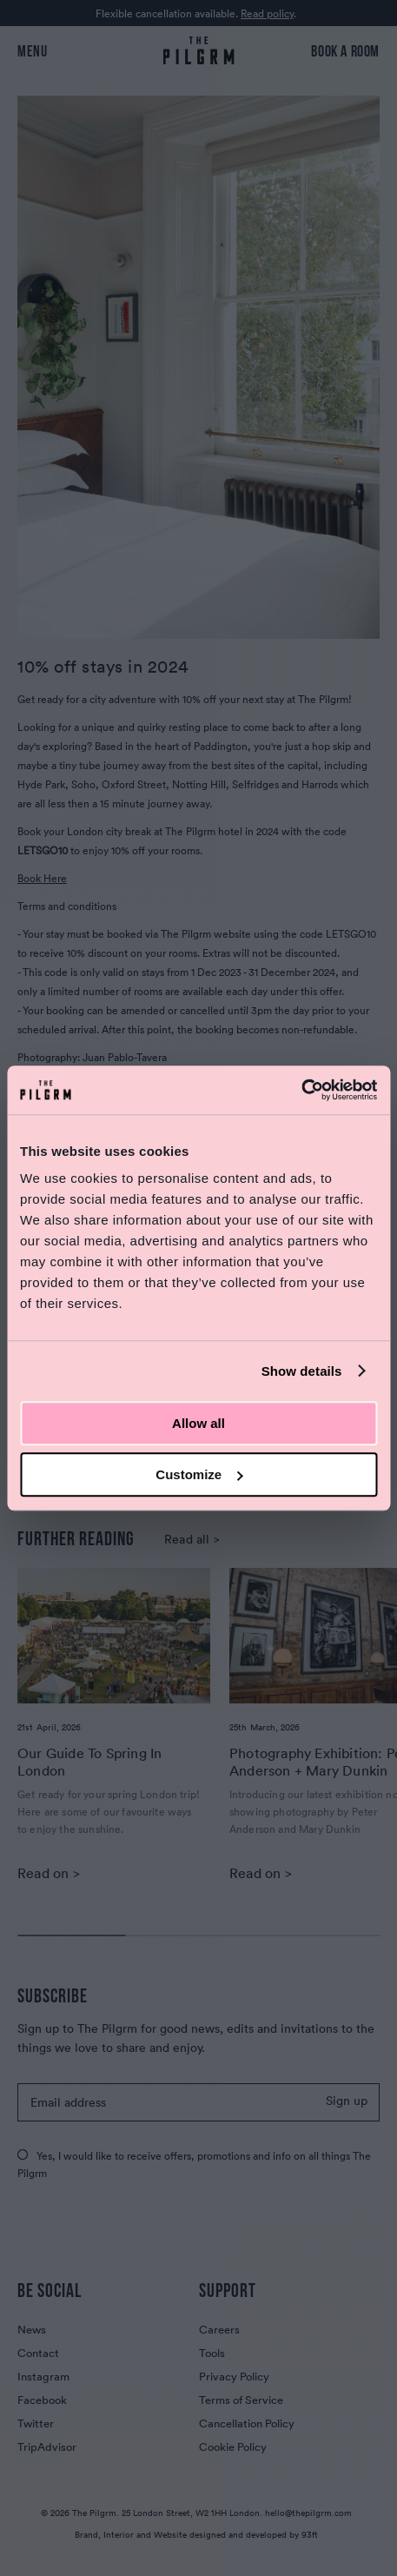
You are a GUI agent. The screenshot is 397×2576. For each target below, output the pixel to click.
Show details (301, 1371)
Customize (198, 1474)
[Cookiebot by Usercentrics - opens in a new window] (301, 1090)
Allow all (198, 1423)
